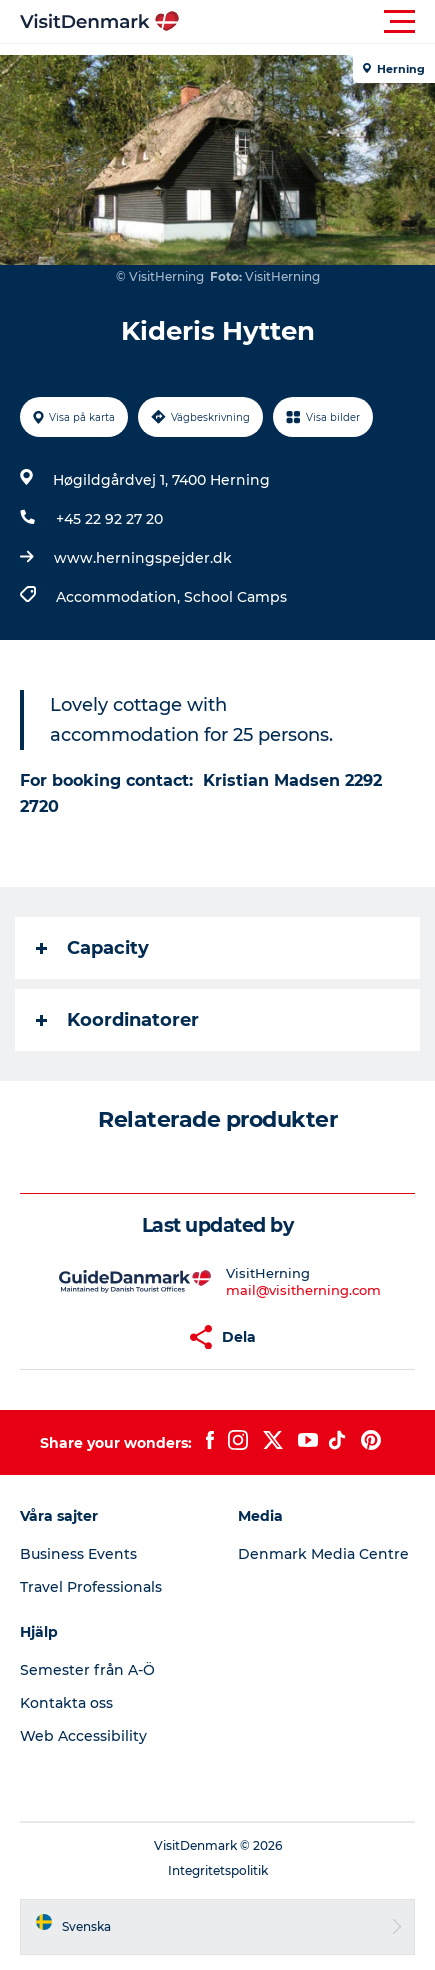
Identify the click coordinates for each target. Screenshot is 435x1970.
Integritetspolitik (218, 1870)
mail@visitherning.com (303, 1290)
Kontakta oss (66, 1703)
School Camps (235, 597)
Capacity (92, 948)
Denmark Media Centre (323, 1554)
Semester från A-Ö (87, 1670)
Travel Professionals (91, 1587)
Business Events (78, 1554)
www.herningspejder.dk (143, 558)
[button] (307, 22)
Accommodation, (120, 597)
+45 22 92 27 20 (109, 519)
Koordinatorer (117, 1020)
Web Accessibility (83, 1736)
